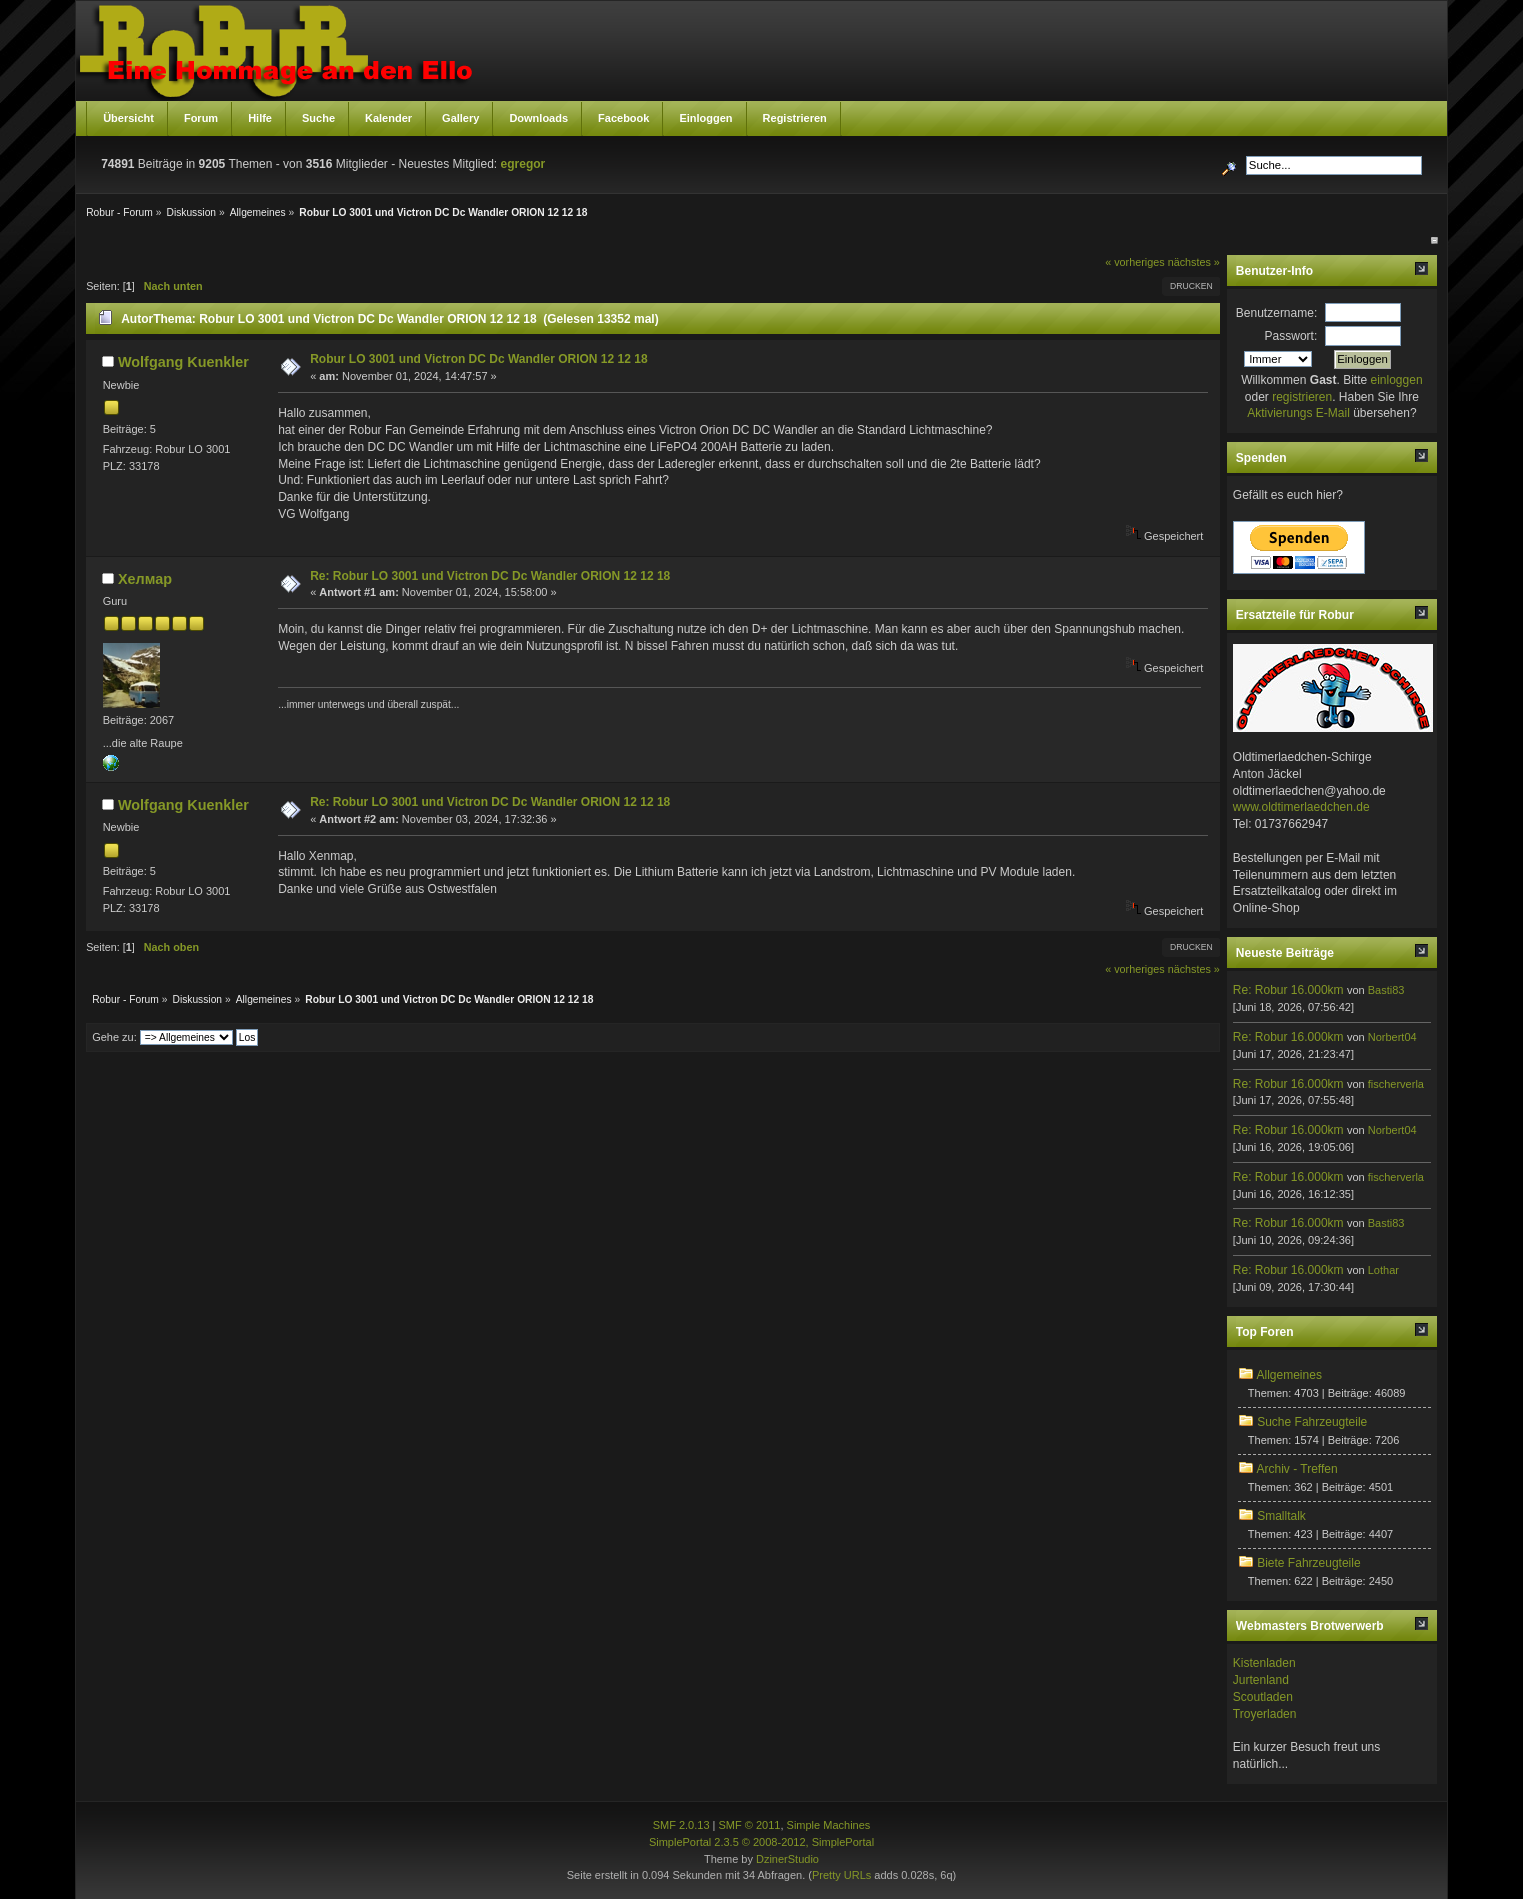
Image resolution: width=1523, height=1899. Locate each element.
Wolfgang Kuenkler (183, 362)
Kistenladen (1264, 1663)
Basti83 (1386, 990)
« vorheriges (1134, 262)
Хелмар (145, 579)
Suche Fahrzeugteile (1312, 1422)
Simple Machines (829, 1825)
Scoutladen (1263, 1697)
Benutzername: (1276, 313)
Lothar (1383, 1270)
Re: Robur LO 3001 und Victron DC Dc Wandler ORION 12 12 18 (490, 576)
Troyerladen (1265, 1714)
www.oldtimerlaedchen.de (1301, 807)
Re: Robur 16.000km (1288, 990)
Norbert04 (1392, 1037)
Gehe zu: (114, 1037)
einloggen (1397, 380)
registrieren (1302, 397)
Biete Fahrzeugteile (1308, 1563)
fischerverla (1396, 1084)
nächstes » (1194, 262)
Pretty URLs (841, 1875)
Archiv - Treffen (1297, 1469)
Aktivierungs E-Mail (1298, 413)
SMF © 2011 (750, 1825)
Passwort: (1291, 336)
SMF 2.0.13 (681, 1825)
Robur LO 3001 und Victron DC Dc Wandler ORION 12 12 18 (478, 359)
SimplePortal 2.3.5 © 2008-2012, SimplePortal (761, 1842)
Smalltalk (1281, 1516)
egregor (523, 164)
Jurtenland (1261, 1680)
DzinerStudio (787, 1859)
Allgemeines (1289, 1375)
